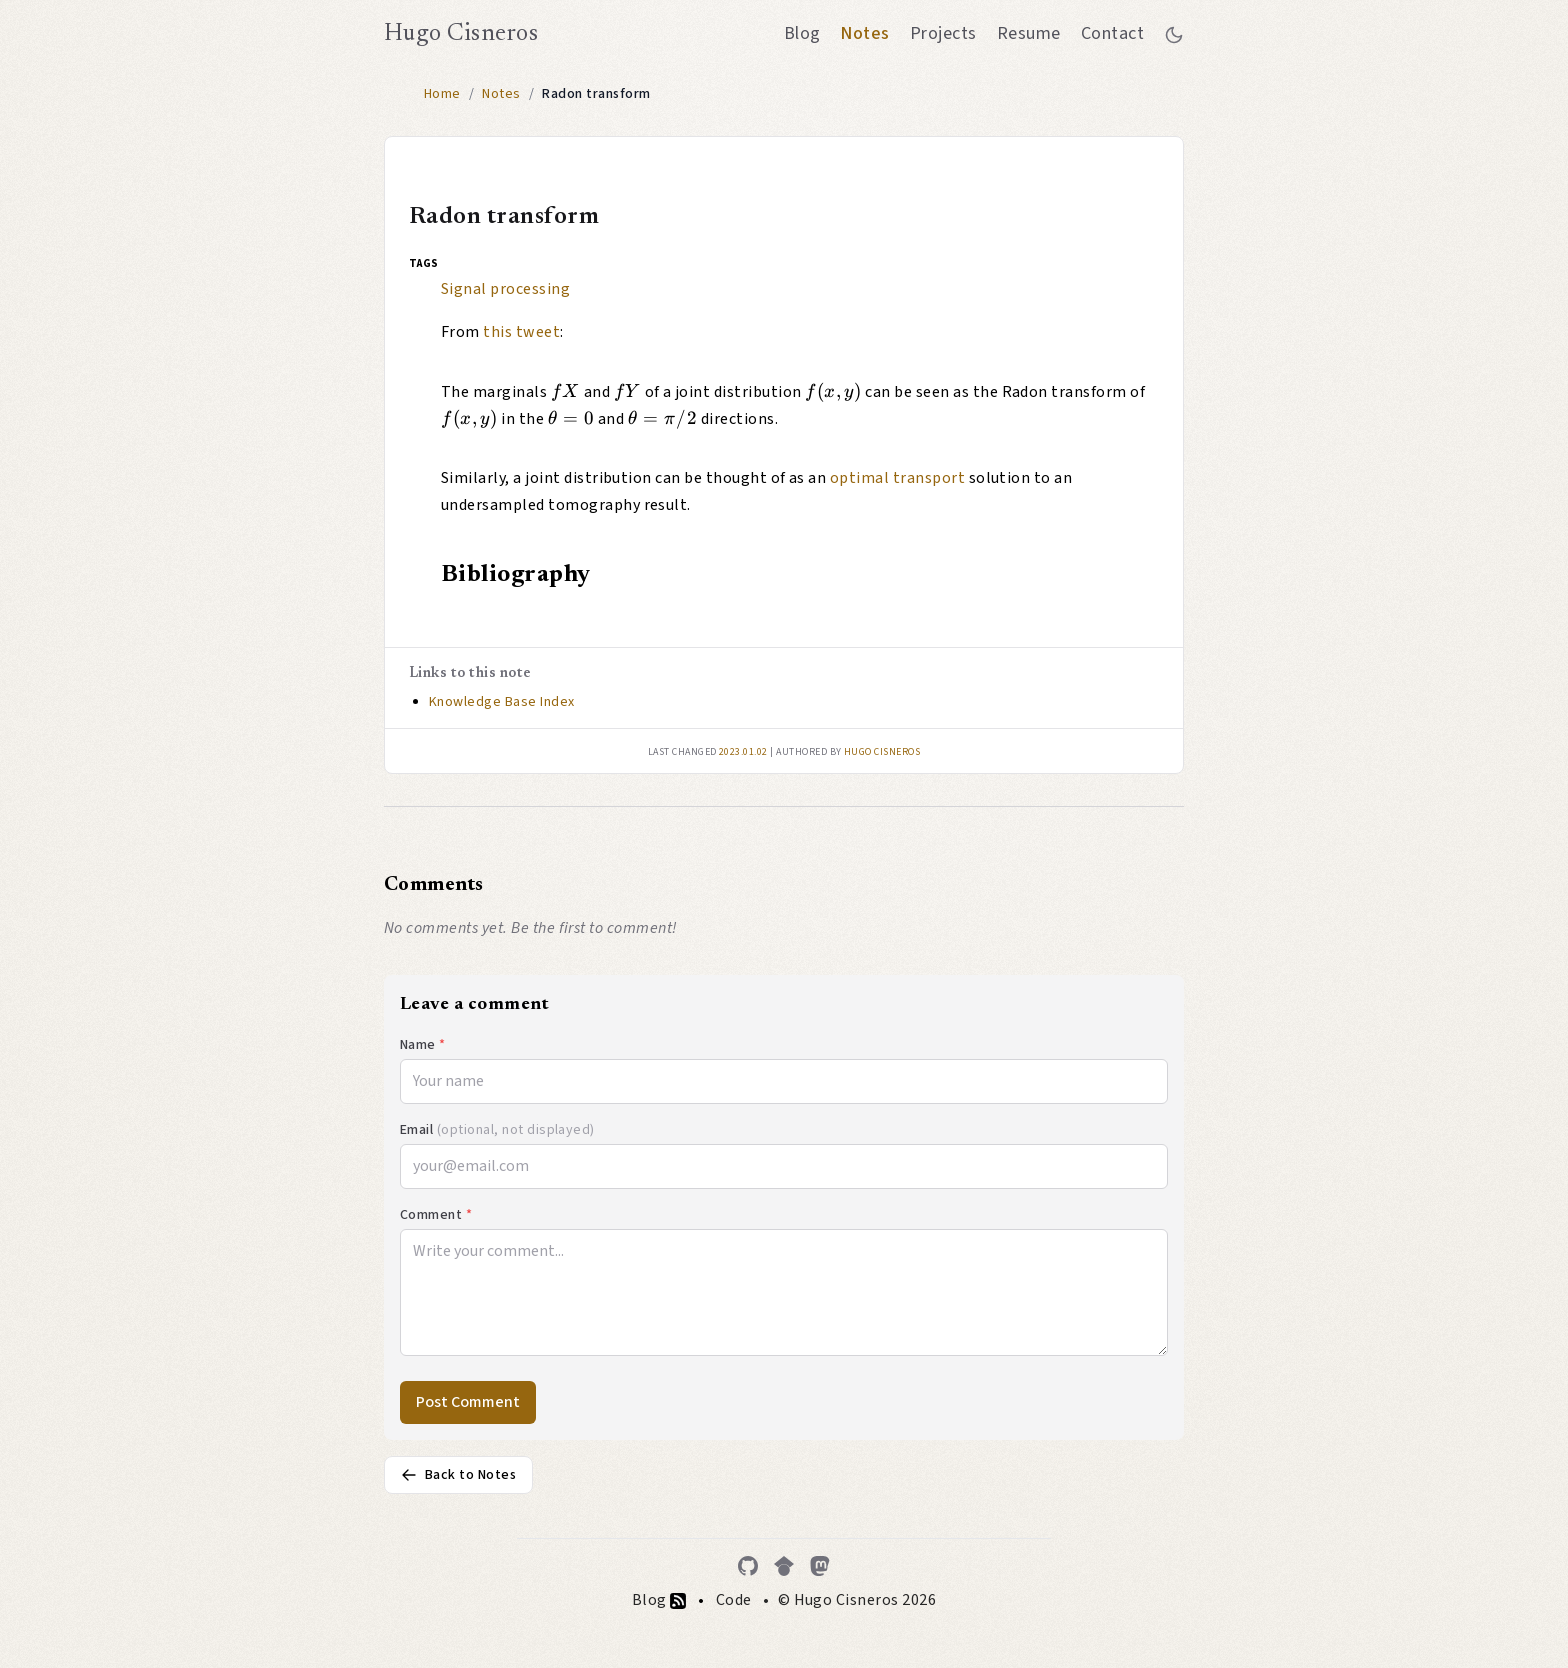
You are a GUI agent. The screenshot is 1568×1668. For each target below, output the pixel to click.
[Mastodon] (820, 1566)
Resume (1029, 33)
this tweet (521, 332)
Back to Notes (458, 1475)
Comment (436, 1215)
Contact (1112, 33)
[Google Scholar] (784, 1566)
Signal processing (505, 289)
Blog (802, 33)
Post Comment (468, 1402)
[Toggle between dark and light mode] (1174, 34)
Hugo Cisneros (461, 34)
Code (734, 1600)
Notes (864, 33)
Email (497, 1130)
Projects (943, 33)
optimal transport (897, 478)
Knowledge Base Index (502, 702)
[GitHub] (748, 1566)
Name (423, 1045)
